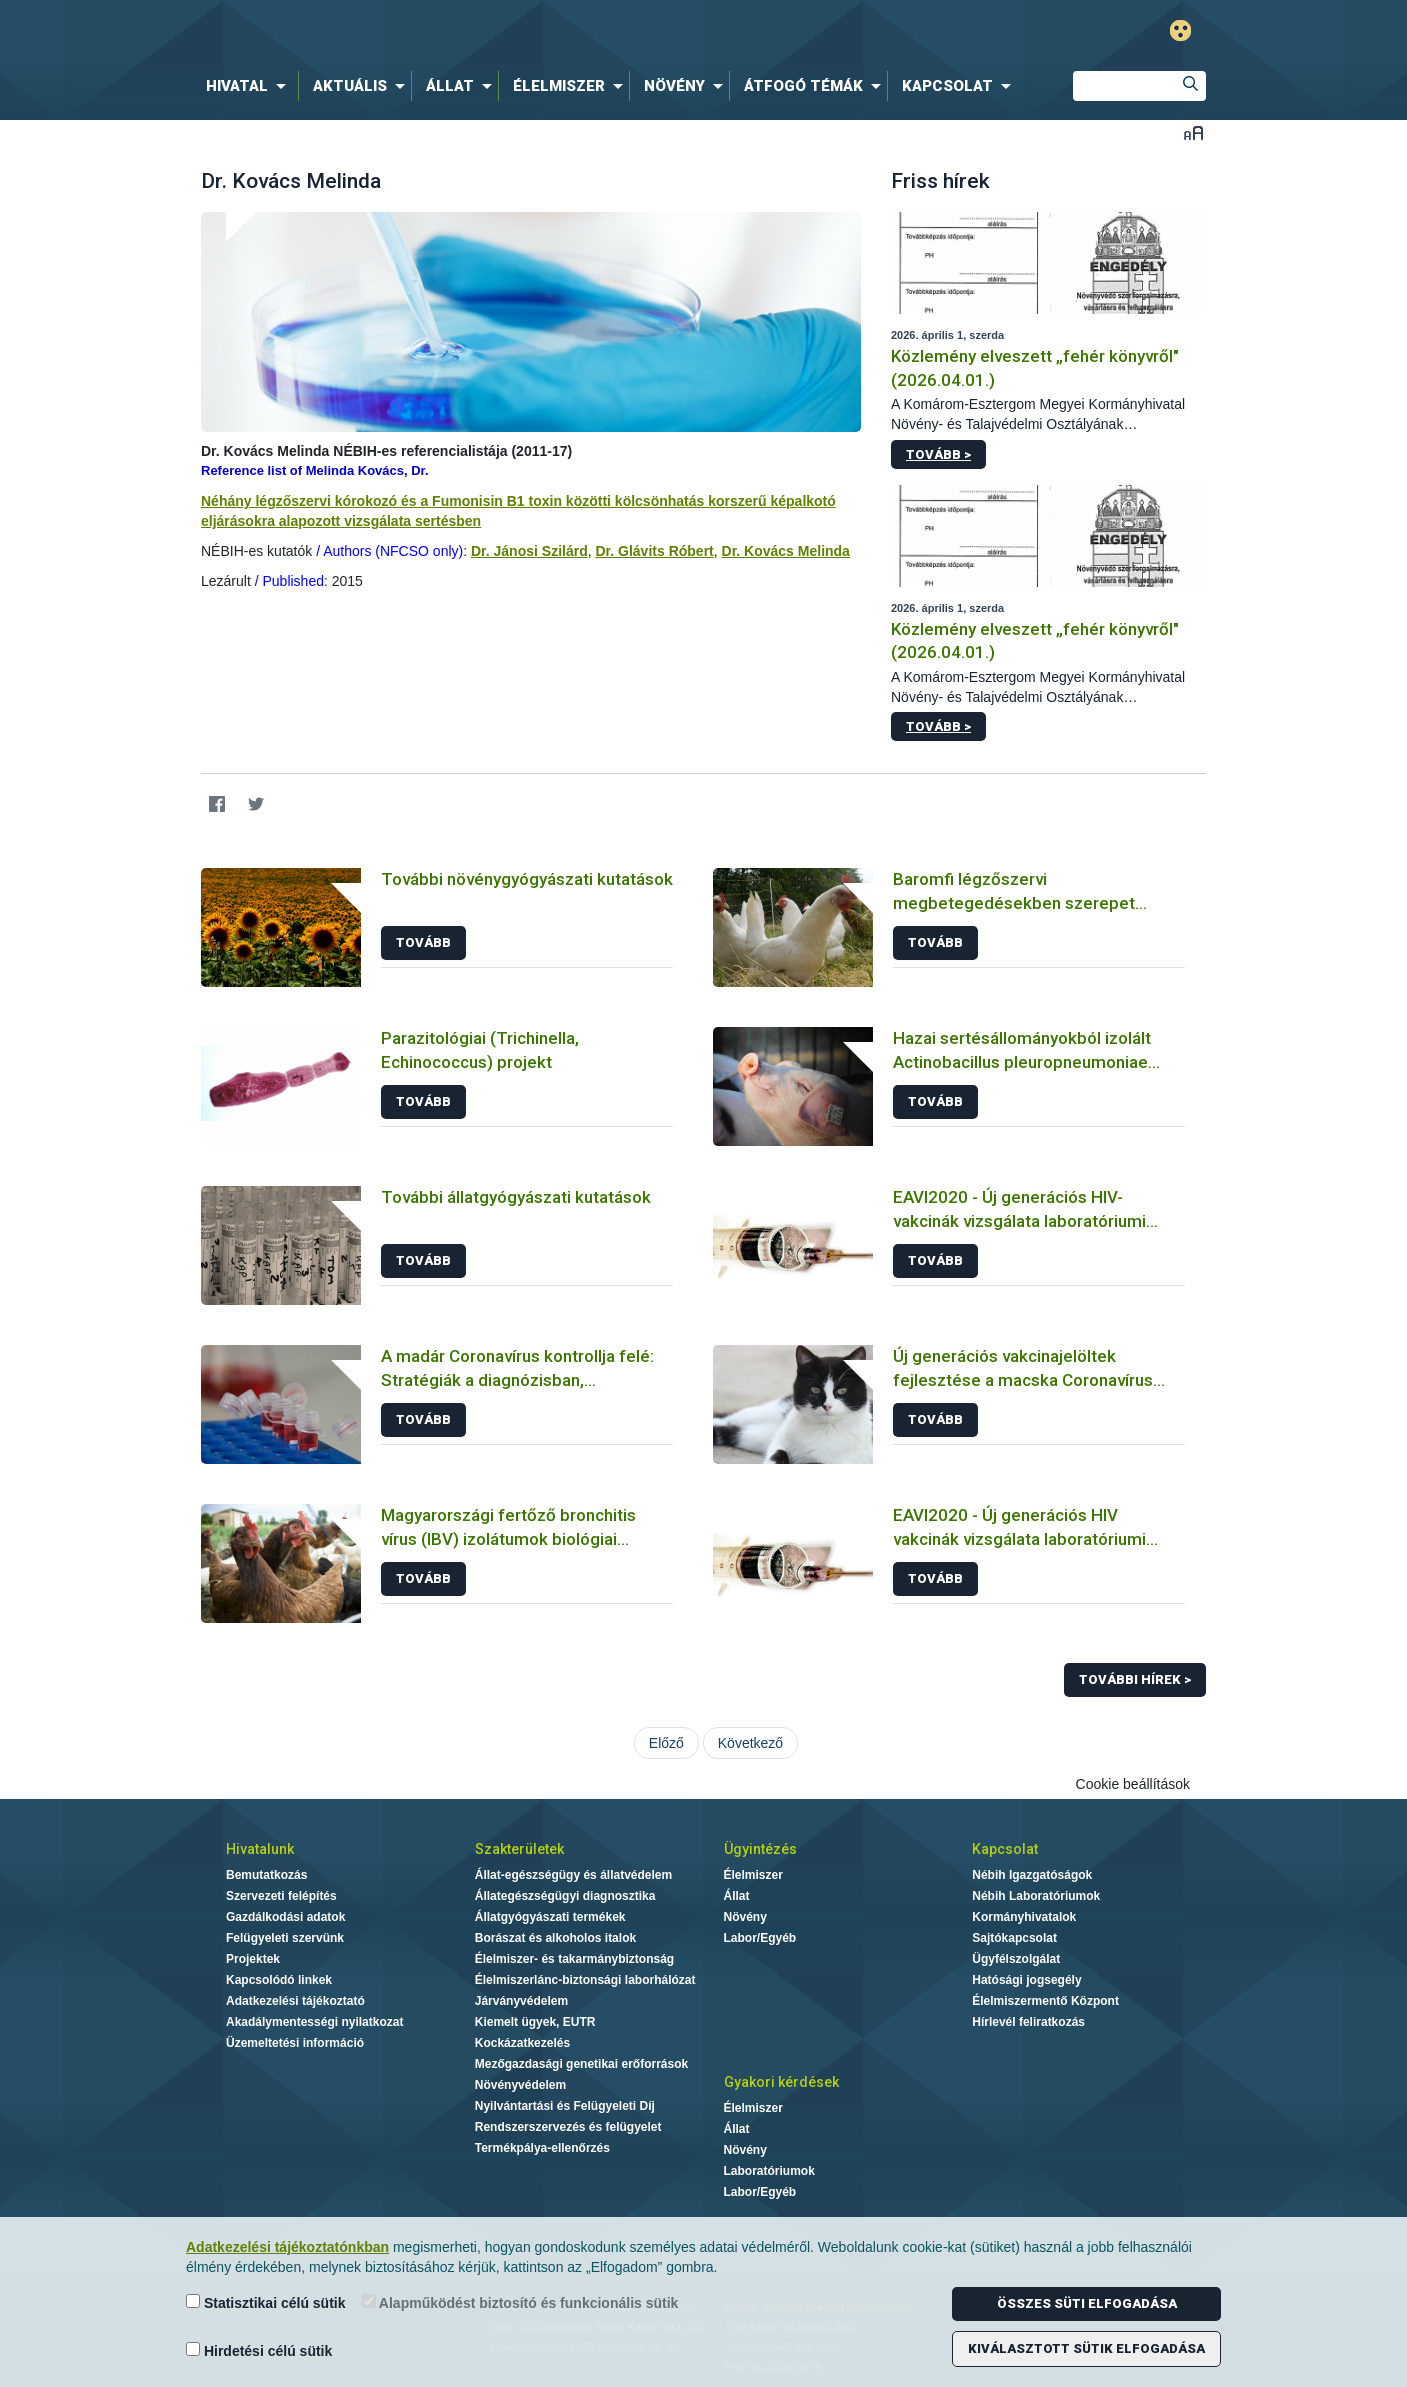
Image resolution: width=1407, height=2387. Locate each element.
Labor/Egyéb (760, 1938)
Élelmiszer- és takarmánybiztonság (574, 1959)
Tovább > (938, 454)
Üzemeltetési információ (295, 2043)
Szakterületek (519, 1849)
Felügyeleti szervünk (285, 1938)
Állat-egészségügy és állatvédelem (573, 1875)
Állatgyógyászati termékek (550, 1917)
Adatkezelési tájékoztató (295, 2001)
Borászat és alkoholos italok (555, 1938)
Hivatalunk (260, 1849)
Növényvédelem (520, 2085)
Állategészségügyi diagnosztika (565, 1896)
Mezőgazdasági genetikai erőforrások (581, 2064)
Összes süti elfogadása (1087, 2303)
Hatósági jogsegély (1026, 1980)
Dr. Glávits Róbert (654, 551)
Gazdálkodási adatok (285, 1917)
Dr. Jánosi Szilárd (529, 551)
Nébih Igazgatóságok (1032, 1875)
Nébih (490, 31)
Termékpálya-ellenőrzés (542, 2148)
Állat (737, 1896)
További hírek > (1135, 1679)
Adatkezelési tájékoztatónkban (287, 2247)
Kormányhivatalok (1024, 1917)
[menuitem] (250, 86)
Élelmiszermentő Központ (1045, 2001)
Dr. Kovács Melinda (786, 551)
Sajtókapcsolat (1014, 1938)
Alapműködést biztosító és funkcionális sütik (520, 2302)
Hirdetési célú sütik (259, 2350)
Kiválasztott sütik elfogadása (1086, 2348)
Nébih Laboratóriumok (1036, 1896)
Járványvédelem (521, 2001)
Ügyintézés (760, 1849)
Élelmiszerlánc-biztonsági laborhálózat (585, 1980)
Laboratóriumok (769, 2171)
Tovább (423, 942)
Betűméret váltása (1193, 132)
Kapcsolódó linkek (279, 1980)
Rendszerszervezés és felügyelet (568, 2127)
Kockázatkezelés (522, 2043)
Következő (750, 1743)
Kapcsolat (1005, 1849)
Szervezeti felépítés (281, 1896)
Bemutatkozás (266, 1875)
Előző (666, 1743)
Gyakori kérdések (781, 2082)
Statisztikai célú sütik (266, 2302)
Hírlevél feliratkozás (1028, 2022)
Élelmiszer (753, 1875)
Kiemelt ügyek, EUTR (535, 2022)
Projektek (253, 1959)
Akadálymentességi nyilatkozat (314, 2022)
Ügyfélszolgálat (1016, 1959)
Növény (745, 1917)
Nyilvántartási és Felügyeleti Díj (565, 2106)
